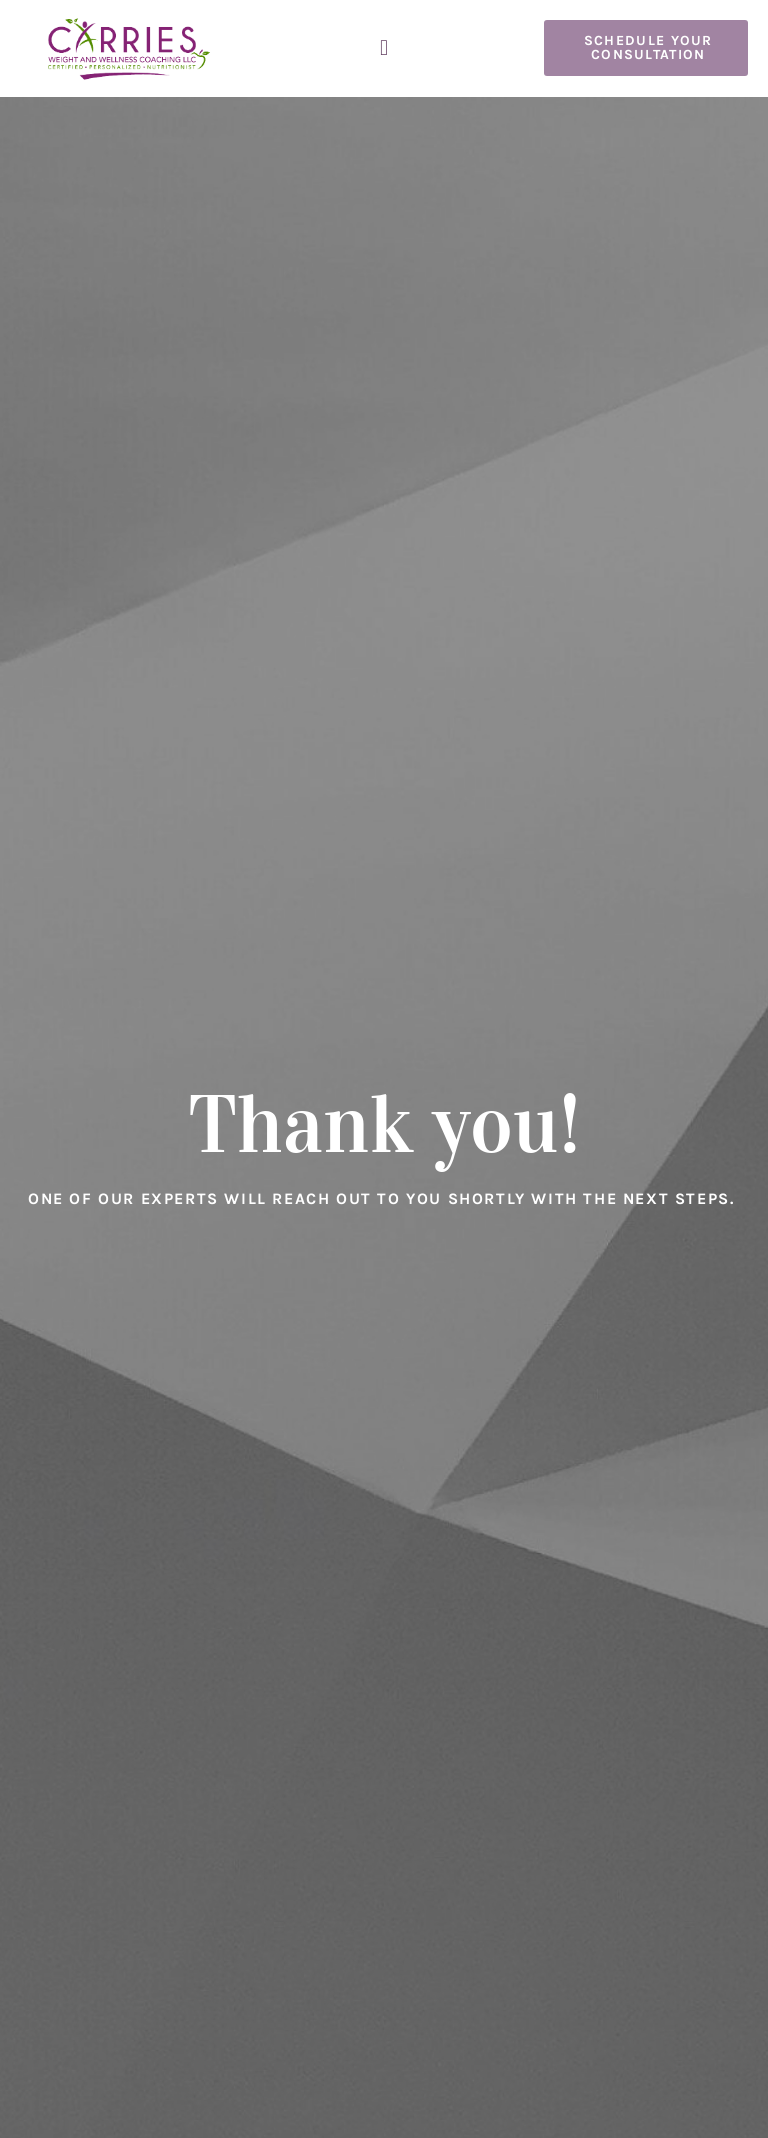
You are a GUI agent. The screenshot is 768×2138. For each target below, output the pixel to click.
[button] (383, 48)
